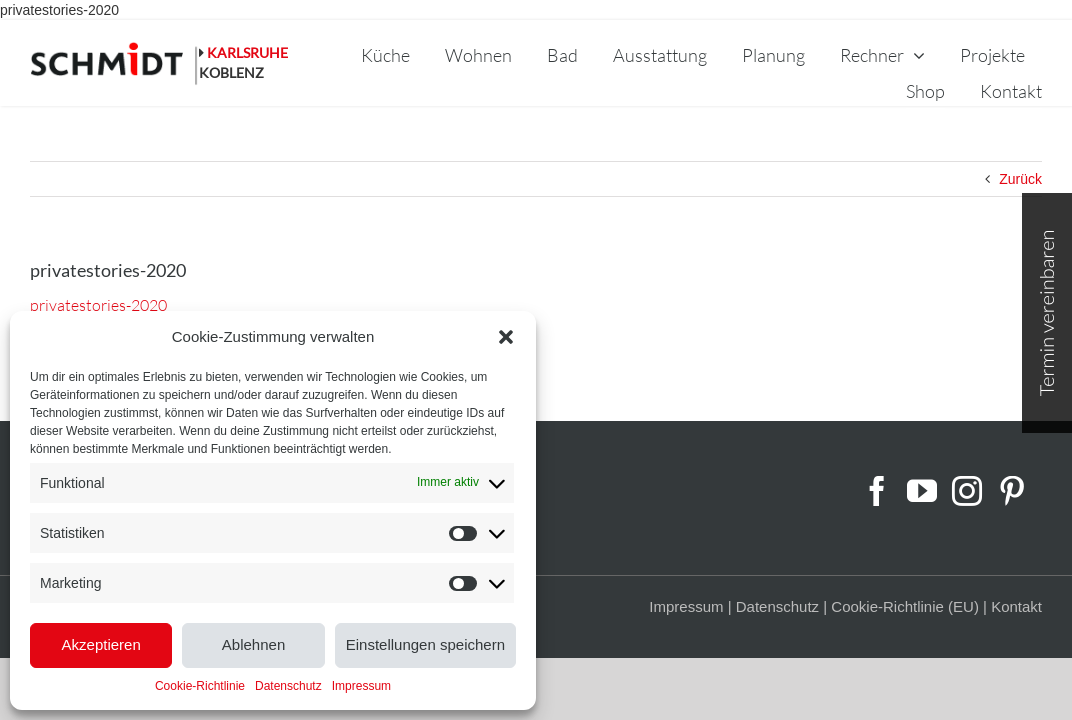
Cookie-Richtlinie (200, 686)
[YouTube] (922, 491)
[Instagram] (967, 491)
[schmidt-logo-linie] (114, 63)
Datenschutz (288, 686)
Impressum (361, 686)
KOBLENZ (231, 72)
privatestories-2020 (59, 10)
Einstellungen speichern (425, 644)
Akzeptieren (101, 644)
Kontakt (1016, 606)
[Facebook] (877, 491)
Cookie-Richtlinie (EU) (905, 606)
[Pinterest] (1012, 491)
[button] (506, 337)
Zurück (1020, 179)
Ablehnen (253, 644)
